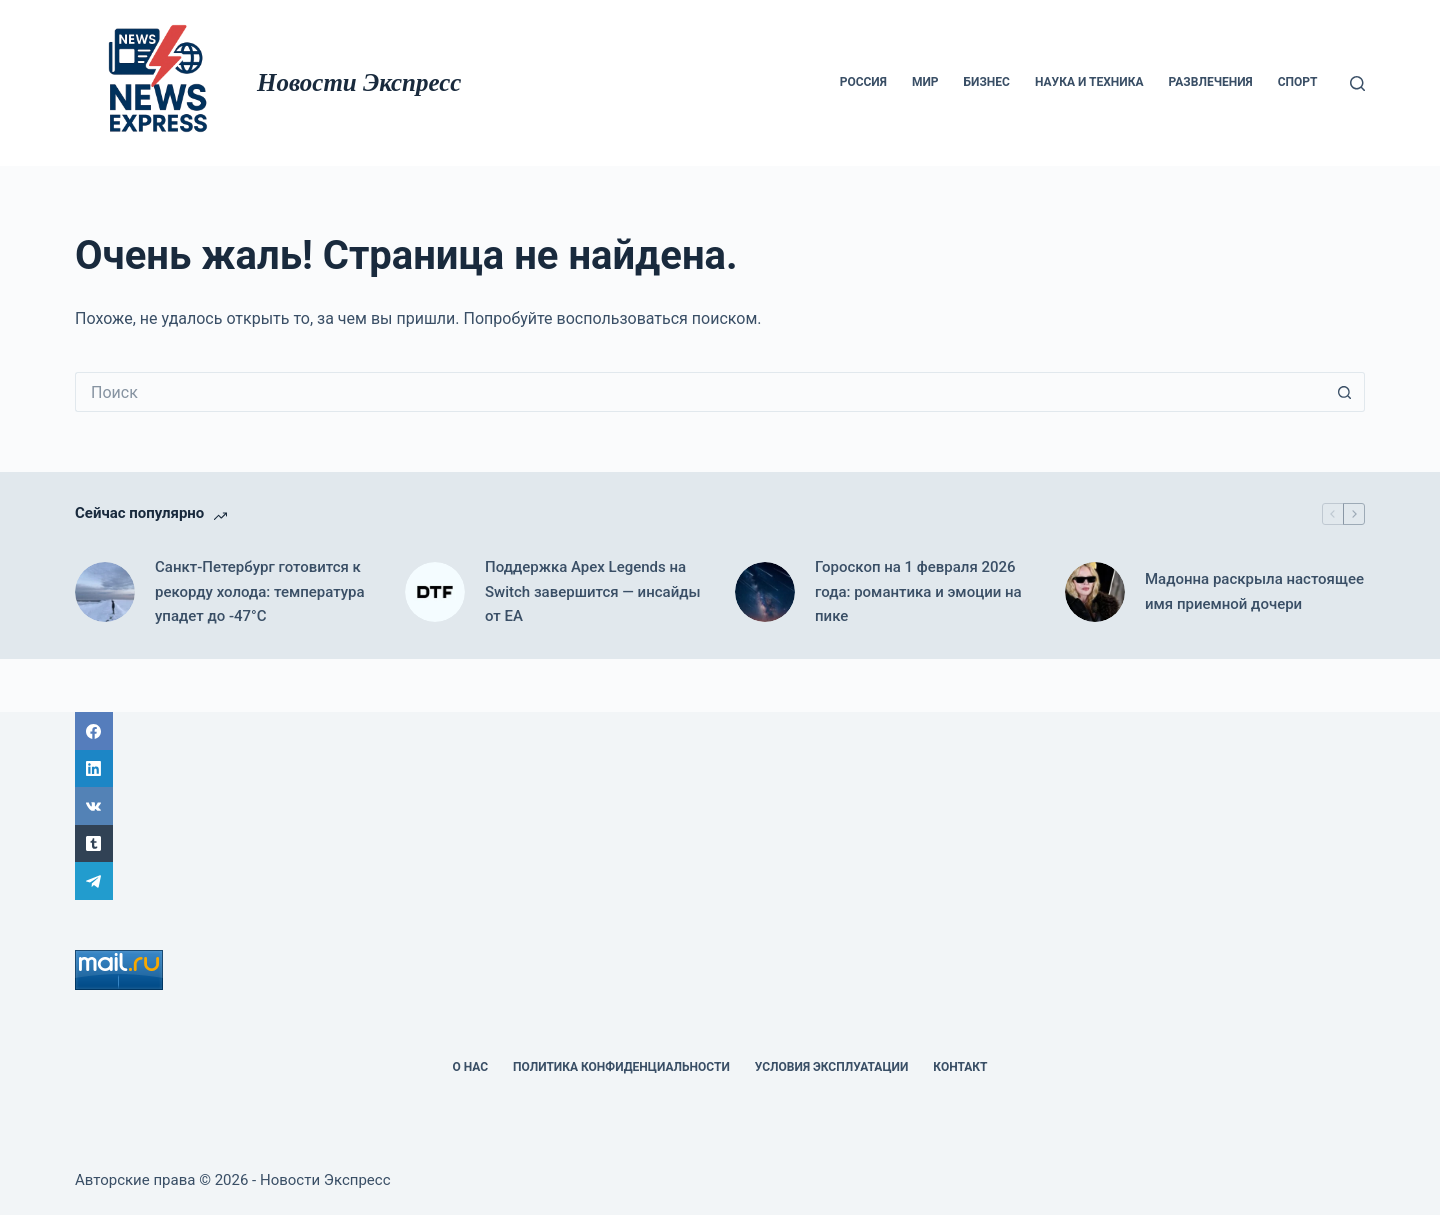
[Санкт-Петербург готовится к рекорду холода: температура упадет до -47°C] (105, 592)
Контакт (960, 1067)
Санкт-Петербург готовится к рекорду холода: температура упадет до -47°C (260, 592)
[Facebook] (720, 731)
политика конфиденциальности (621, 1067)
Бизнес (987, 82)
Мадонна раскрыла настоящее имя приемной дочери (1254, 591)
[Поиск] (1357, 83)
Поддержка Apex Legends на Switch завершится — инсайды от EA (593, 592)
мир (925, 82)
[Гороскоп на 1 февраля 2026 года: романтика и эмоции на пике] (765, 592)
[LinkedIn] (720, 769)
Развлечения (1211, 82)
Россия (863, 82)
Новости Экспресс (359, 82)
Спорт (1298, 82)
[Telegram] (720, 881)
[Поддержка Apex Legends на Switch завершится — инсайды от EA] (435, 592)
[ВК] (720, 806)
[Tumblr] (720, 844)
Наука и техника (1089, 82)
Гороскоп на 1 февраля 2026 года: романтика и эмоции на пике (918, 592)
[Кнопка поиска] (1345, 392)
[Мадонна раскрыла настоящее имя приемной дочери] (1095, 592)
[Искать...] (700, 392)
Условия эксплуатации (832, 1067)
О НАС (470, 1067)
